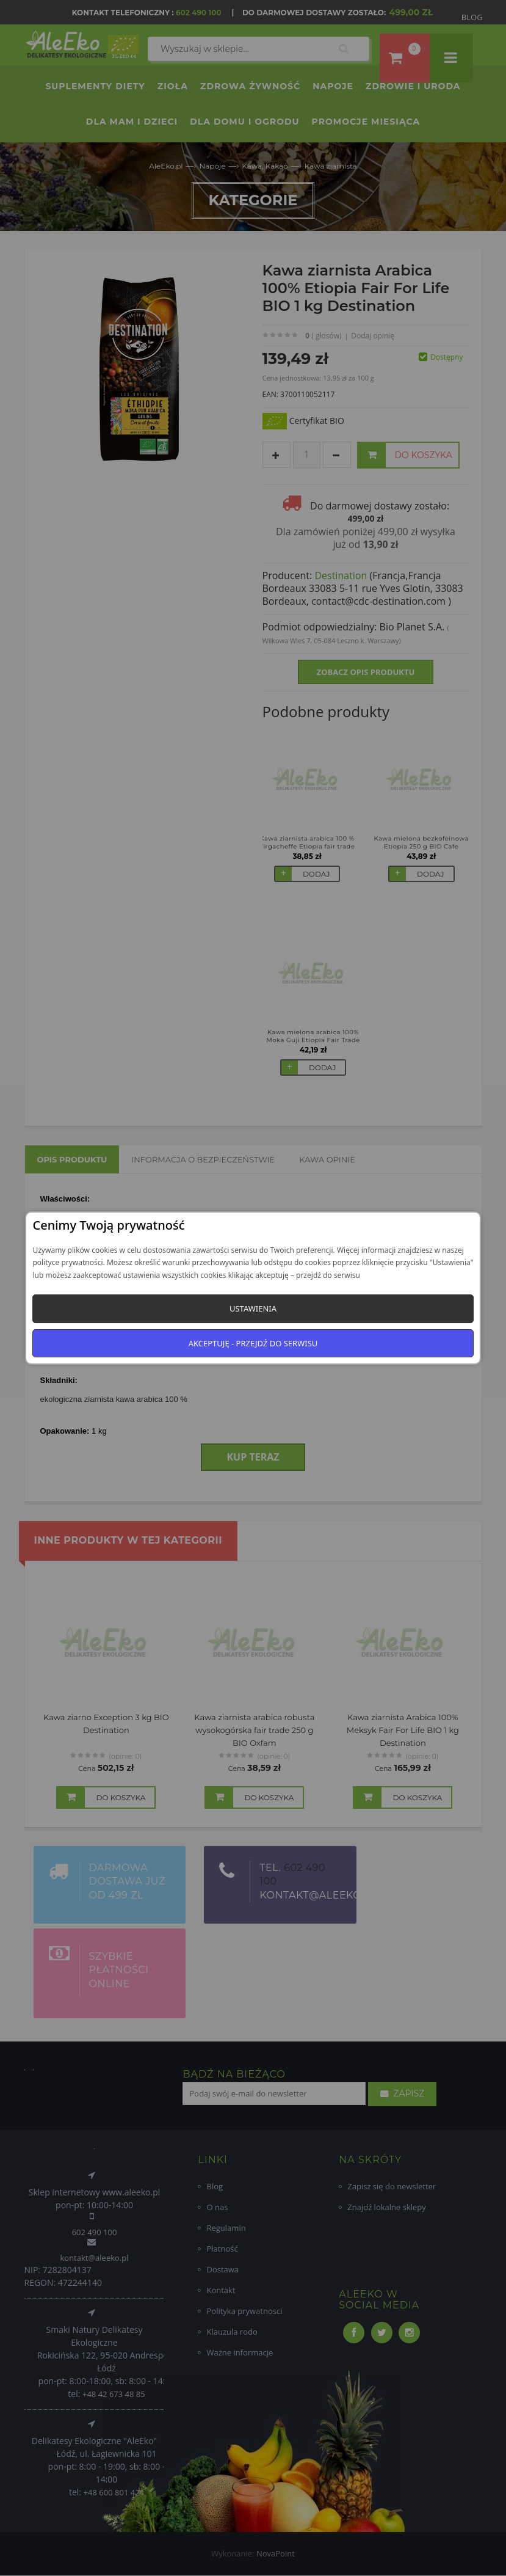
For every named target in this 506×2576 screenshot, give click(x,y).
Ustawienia (253, 1308)
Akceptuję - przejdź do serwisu (253, 1343)
